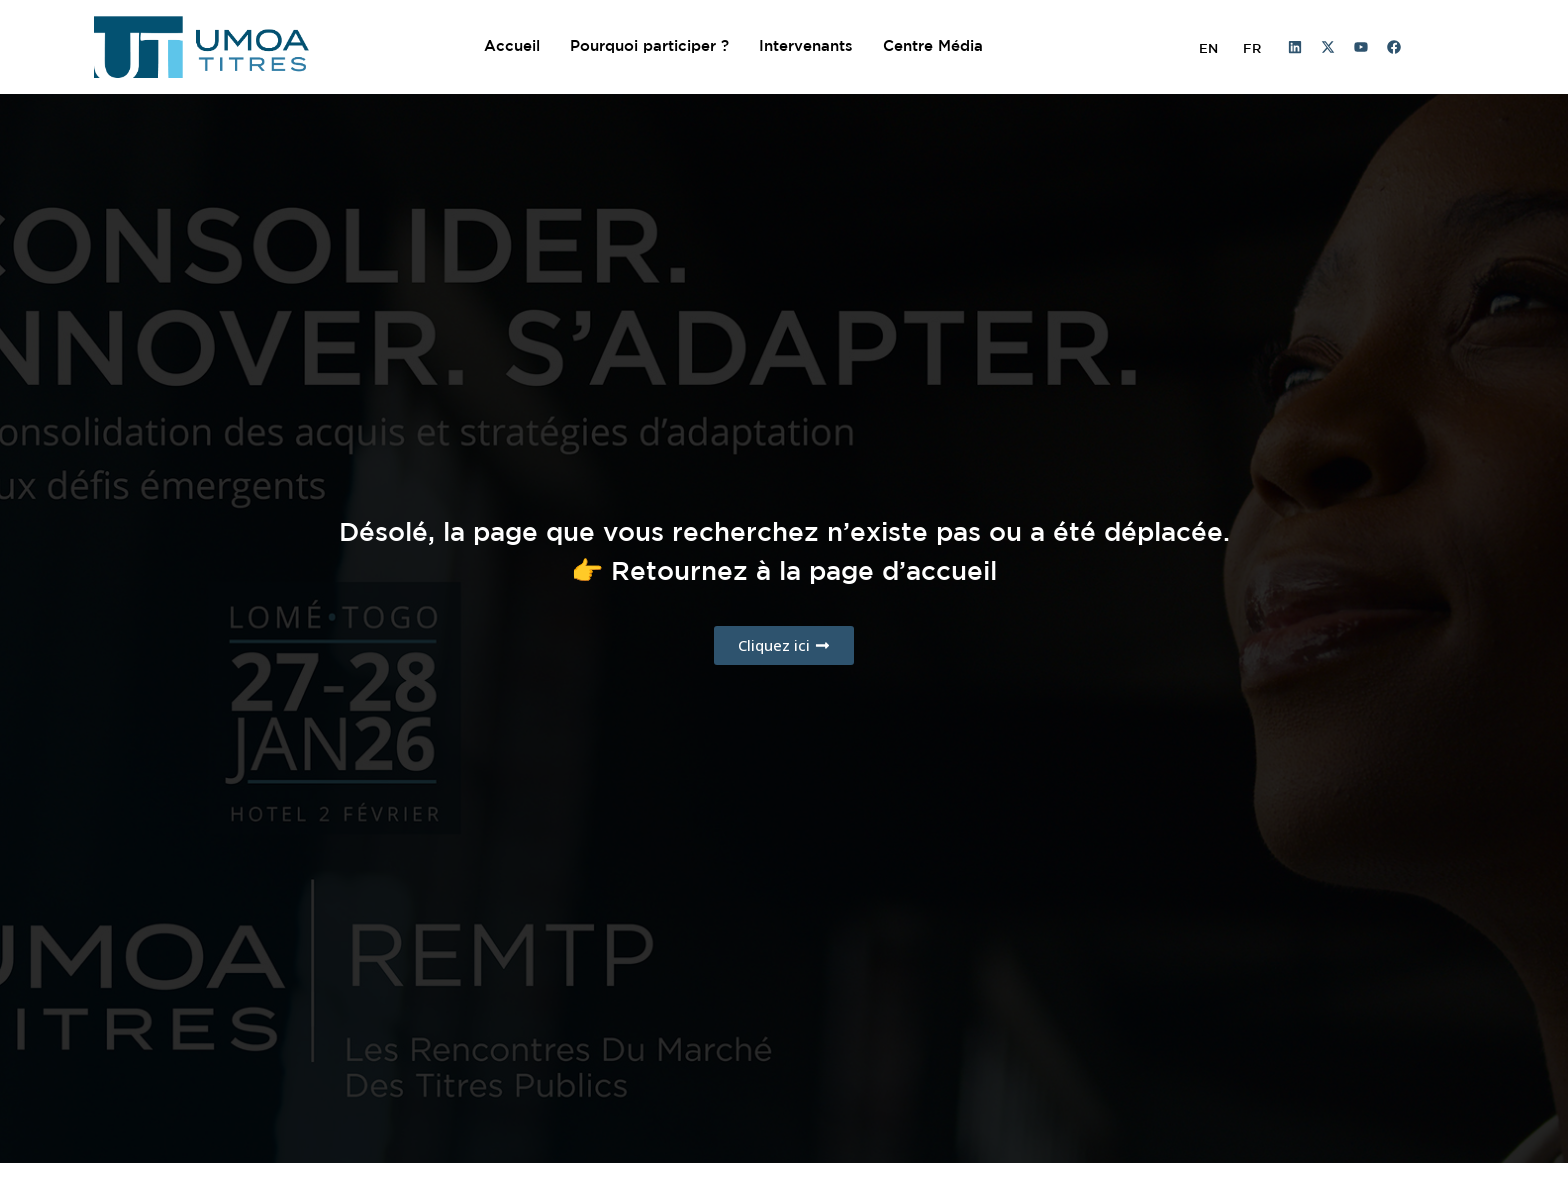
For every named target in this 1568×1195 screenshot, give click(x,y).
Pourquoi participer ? (649, 46)
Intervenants (806, 46)
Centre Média (933, 46)
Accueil (512, 46)
